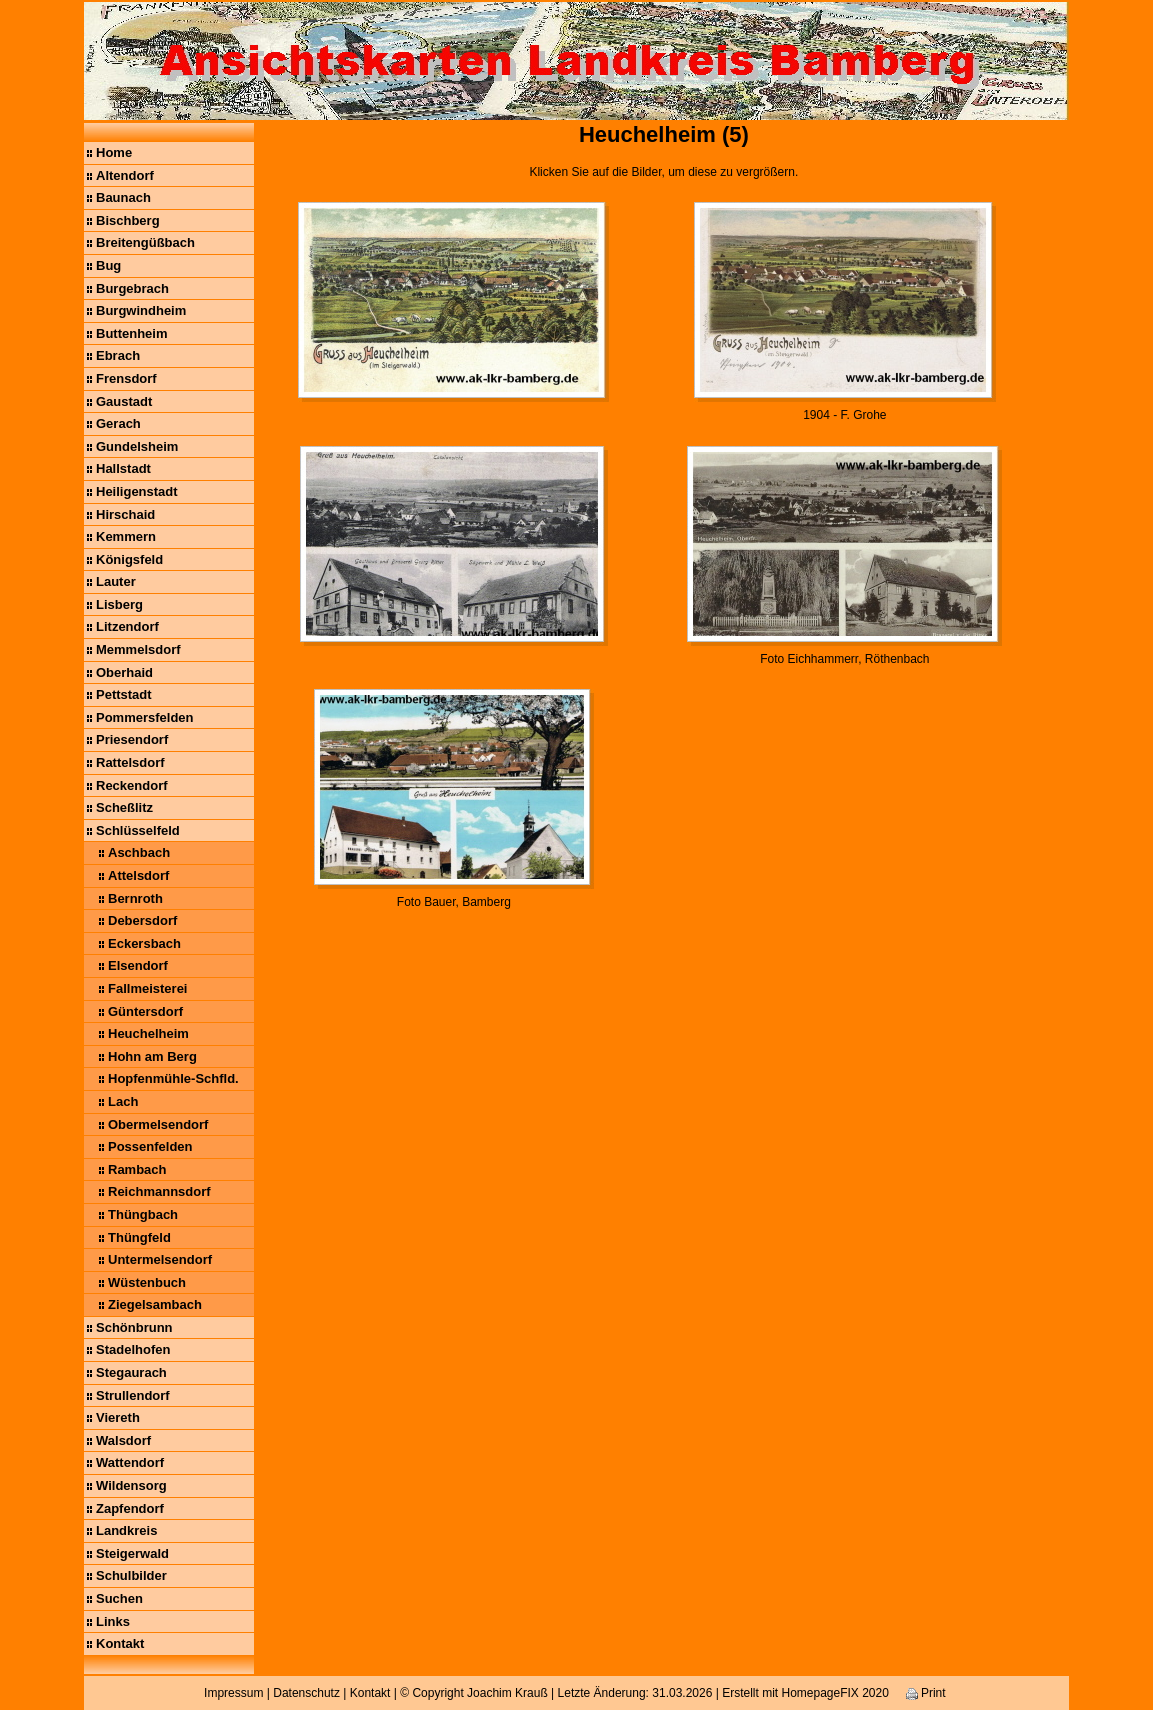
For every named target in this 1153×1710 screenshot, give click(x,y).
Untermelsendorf (160, 1259)
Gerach (118, 423)
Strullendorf (133, 1395)
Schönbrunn (134, 1327)
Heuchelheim (148, 1033)
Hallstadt (123, 468)
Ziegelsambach (155, 1304)
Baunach (123, 197)
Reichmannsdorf (159, 1191)
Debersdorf (142, 920)
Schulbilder (131, 1575)
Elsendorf (138, 965)
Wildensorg (131, 1485)
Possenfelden (150, 1146)
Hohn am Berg (152, 1056)
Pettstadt (124, 694)
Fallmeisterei (148, 988)
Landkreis (126, 1530)
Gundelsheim (137, 446)
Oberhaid (124, 672)
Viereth (118, 1417)
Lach (123, 1101)
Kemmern (126, 536)
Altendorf (125, 175)
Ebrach (118, 355)
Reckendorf (132, 785)
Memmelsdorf (138, 649)
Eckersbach (144, 943)
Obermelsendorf (158, 1124)
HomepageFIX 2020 (834, 1693)
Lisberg (119, 604)
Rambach (137, 1169)
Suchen (119, 1598)
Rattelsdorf (130, 762)
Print (926, 1693)
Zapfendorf (130, 1508)
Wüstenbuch (147, 1282)
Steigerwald (132, 1553)
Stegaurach (131, 1372)
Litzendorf (127, 626)
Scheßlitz (124, 807)
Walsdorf (123, 1440)
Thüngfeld (139, 1237)
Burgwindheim (141, 310)
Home (114, 152)
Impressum (233, 1693)
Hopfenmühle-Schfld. (173, 1078)
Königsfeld (129, 559)
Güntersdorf (145, 1011)
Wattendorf (130, 1462)
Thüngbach (143, 1214)
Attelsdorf (138, 875)
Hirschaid (125, 514)
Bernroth (135, 898)
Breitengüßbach (145, 242)
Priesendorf (132, 739)
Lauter (116, 581)
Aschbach (139, 852)
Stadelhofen (133, 1349)
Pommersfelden (145, 717)
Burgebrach (132, 288)
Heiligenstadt (137, 491)
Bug (108, 265)
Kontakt (120, 1643)
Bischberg (128, 220)
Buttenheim (132, 333)
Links (113, 1621)
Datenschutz (306, 1693)
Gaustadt (124, 401)
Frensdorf (126, 378)
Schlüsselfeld (138, 830)
